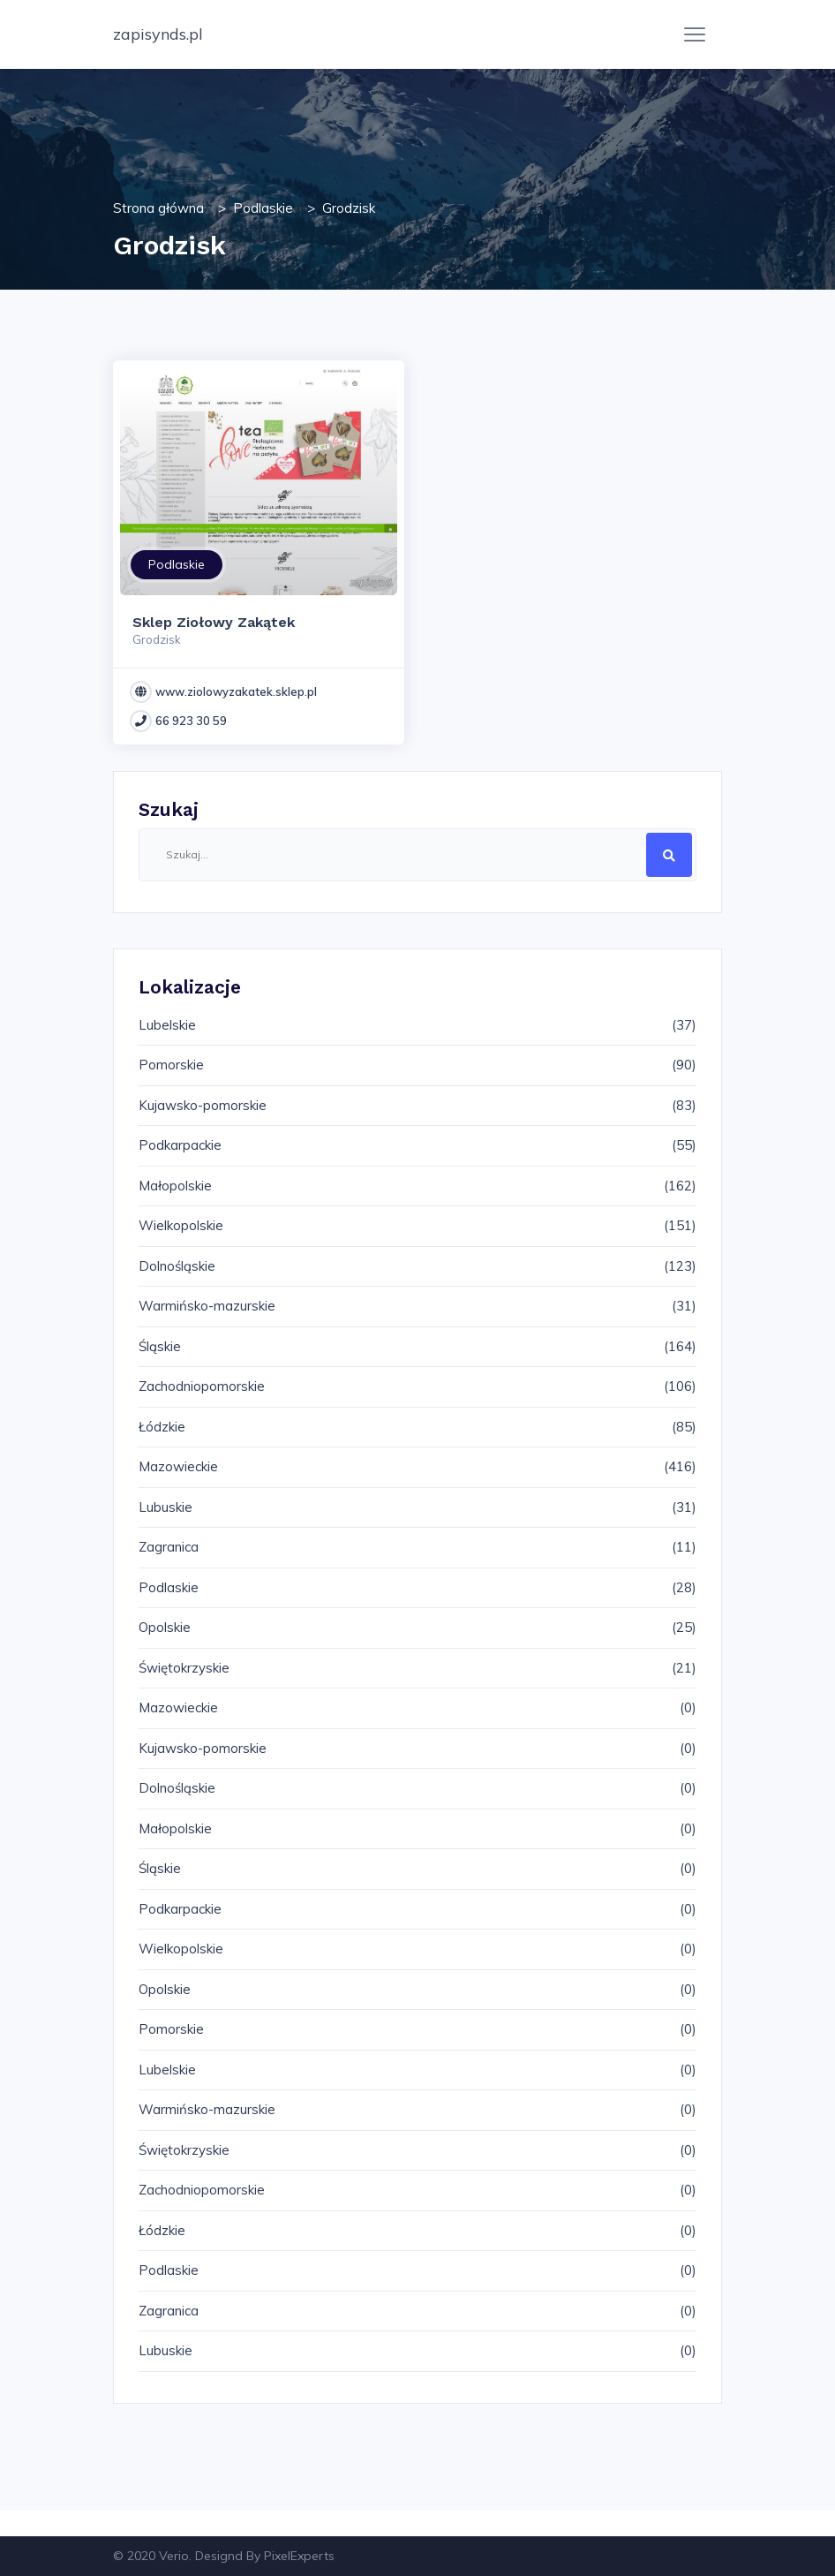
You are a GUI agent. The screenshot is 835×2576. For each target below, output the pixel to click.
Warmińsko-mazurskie (207, 1305)
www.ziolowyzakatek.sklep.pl (236, 691)
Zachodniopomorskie (202, 1386)
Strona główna (158, 208)
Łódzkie (162, 1426)
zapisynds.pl (158, 34)
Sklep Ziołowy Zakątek (213, 622)
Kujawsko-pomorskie (203, 1105)
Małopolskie (175, 1185)
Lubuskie (165, 1507)
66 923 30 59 (191, 721)
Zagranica (169, 1546)
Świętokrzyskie (184, 1667)
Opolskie (165, 1627)
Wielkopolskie (181, 1225)
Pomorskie (171, 1064)
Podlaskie (263, 208)
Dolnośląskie (177, 1266)
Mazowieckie (178, 1466)
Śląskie (160, 1346)
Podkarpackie (180, 1145)
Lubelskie (167, 1024)
